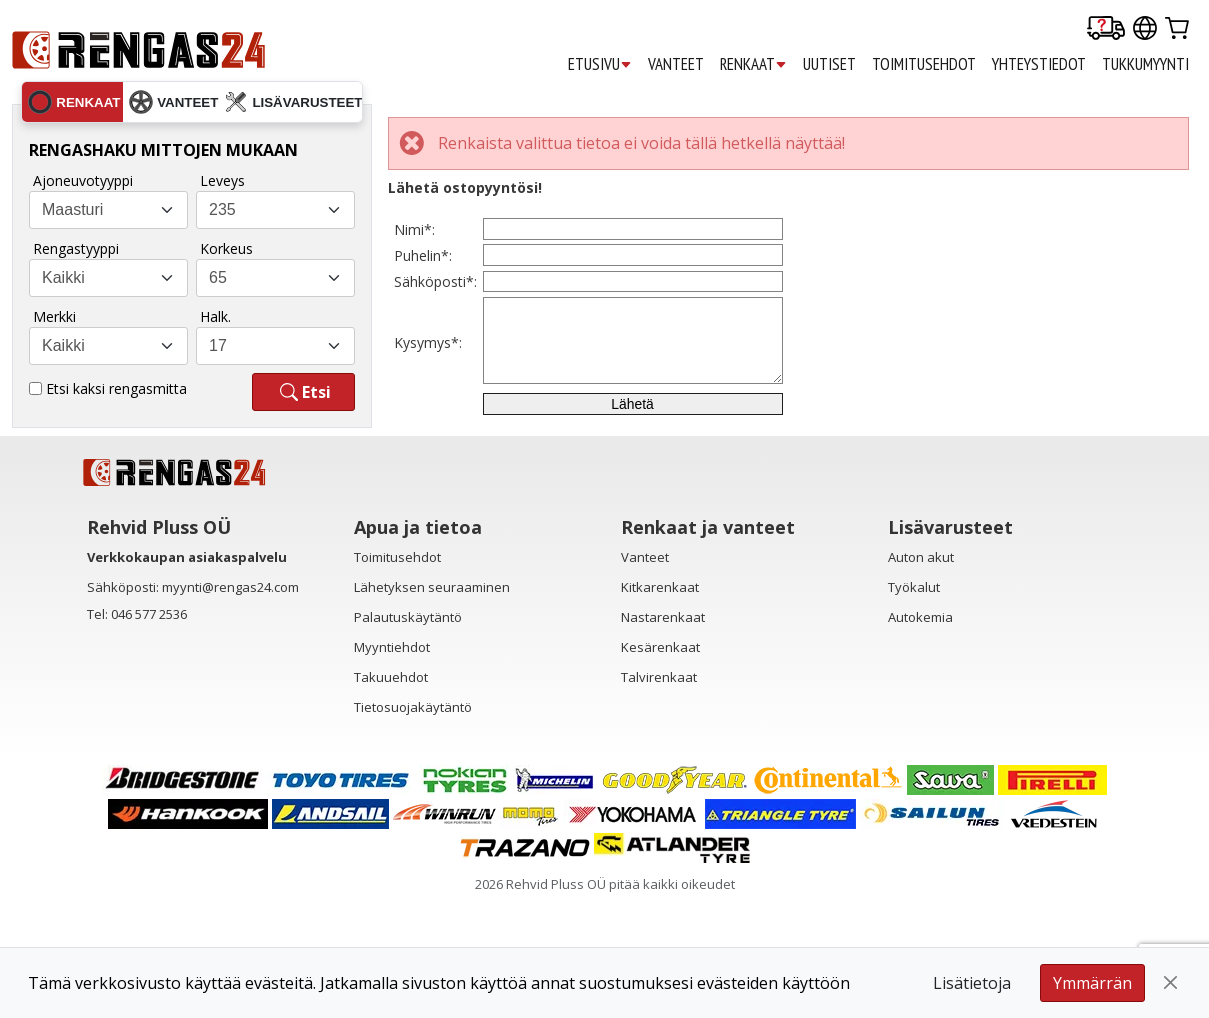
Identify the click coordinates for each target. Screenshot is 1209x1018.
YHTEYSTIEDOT (1039, 64)
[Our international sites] (1145, 29)
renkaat (74, 102)
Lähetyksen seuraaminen (432, 704)
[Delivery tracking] (1106, 29)
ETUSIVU (600, 64)
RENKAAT (753, 64)
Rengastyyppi (76, 248)
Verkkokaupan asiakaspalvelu (187, 674)
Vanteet (645, 674)
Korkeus (226, 248)
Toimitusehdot (397, 674)
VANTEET (676, 64)
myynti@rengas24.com (230, 704)
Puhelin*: (423, 291)
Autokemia (920, 734)
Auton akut (921, 674)
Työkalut (914, 704)
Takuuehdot (391, 794)
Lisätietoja (972, 983)
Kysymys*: (428, 425)
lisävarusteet (293, 102)
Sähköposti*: (435, 341)
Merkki (54, 316)
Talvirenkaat (659, 794)
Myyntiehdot (392, 764)
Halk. (215, 316)
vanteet (173, 102)
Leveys (222, 180)
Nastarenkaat (663, 734)
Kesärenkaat (660, 764)
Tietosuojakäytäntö (413, 824)
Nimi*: (414, 241)
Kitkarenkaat (660, 704)
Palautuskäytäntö (408, 734)
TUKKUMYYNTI (1145, 64)
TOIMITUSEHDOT (924, 64)
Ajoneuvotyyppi (83, 180)
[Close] (1171, 983)
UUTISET (829, 64)
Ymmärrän (1092, 983)
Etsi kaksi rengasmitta (116, 388)
